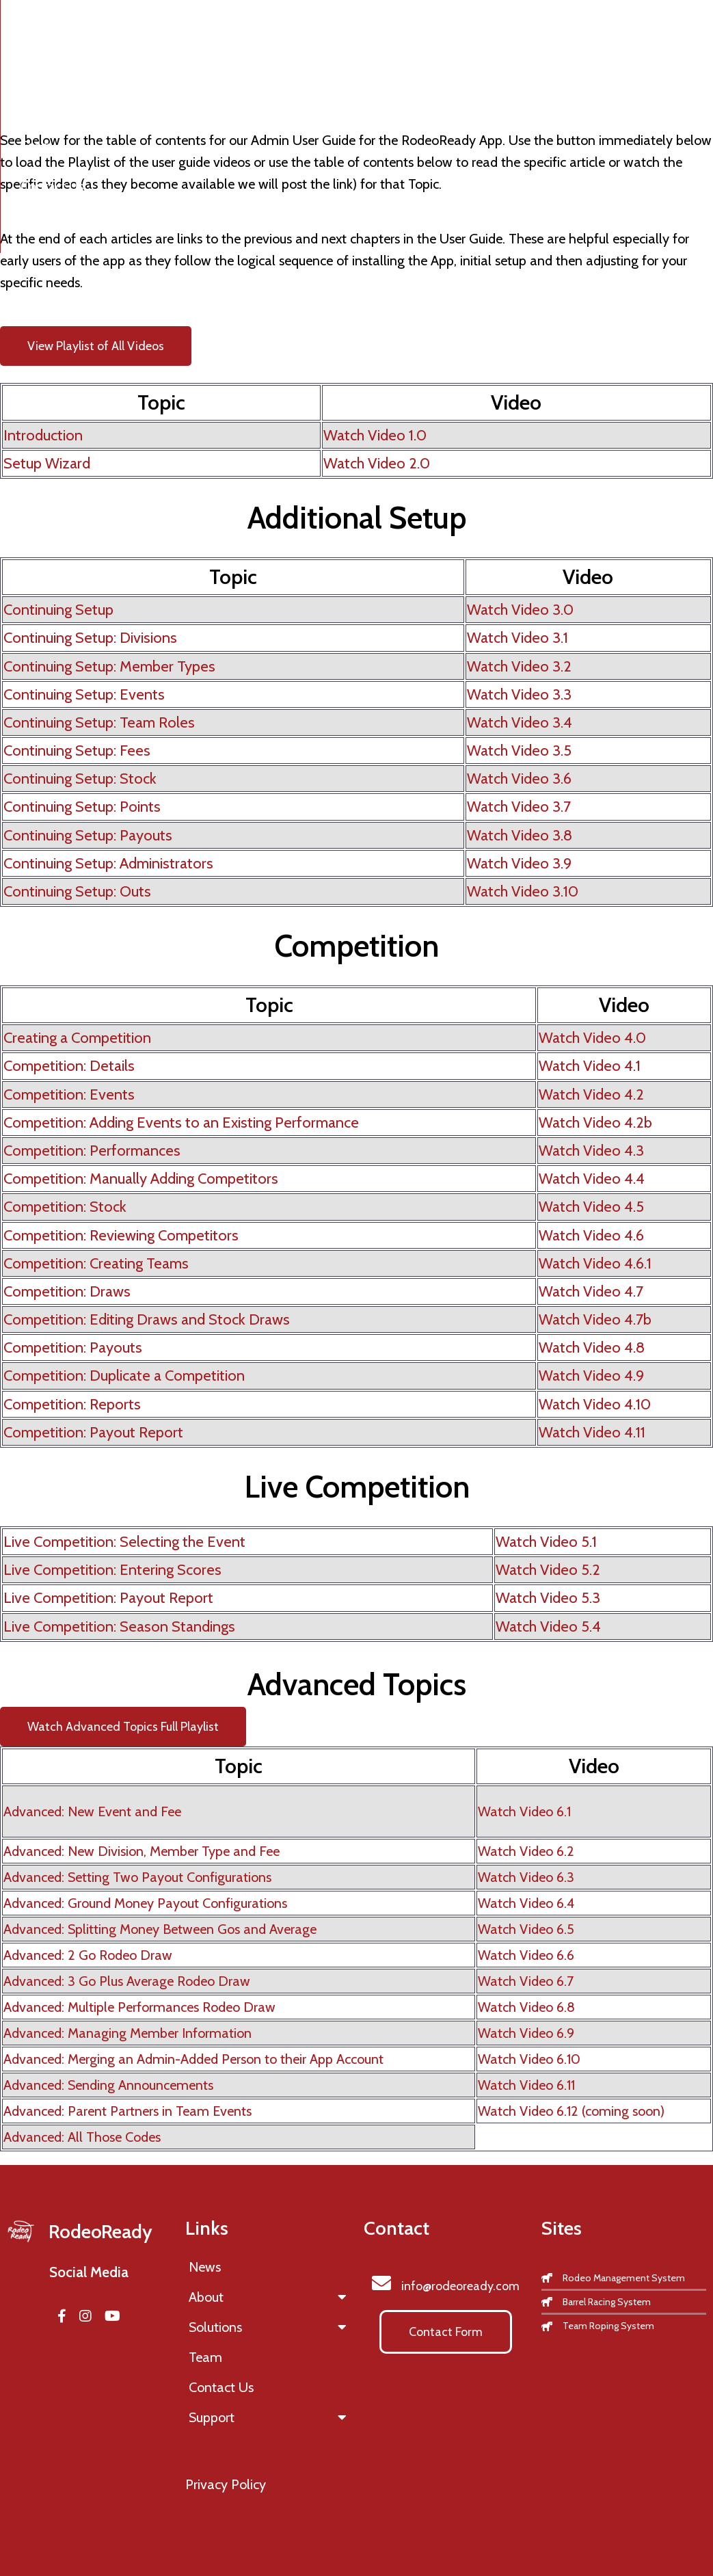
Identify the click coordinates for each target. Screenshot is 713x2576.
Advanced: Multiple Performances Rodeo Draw (139, 2007)
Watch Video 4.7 (591, 1291)
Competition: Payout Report (93, 1432)
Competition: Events (69, 1094)
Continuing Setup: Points (82, 806)
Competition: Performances (91, 1150)
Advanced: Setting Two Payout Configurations (137, 1877)
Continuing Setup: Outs (77, 891)
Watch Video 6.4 (526, 1903)
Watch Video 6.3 (526, 1877)
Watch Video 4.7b (595, 1319)
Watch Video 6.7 (526, 1981)
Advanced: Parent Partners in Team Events (127, 2111)
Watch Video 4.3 (591, 1150)
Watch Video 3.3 (519, 694)
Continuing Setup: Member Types (109, 666)
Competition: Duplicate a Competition (124, 1375)
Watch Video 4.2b (595, 1122)
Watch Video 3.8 (519, 835)
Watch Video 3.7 (519, 806)
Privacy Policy (225, 2484)
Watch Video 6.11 (526, 2085)
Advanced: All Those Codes (82, 2137)
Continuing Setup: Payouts (87, 835)
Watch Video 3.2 (519, 666)
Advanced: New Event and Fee (92, 1811)
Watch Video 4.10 (595, 1404)
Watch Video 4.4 (592, 1178)
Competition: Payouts (72, 1347)
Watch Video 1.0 (375, 435)
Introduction (43, 435)
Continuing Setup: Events (84, 694)
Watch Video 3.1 (517, 637)
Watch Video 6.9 (526, 2033)
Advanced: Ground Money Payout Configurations (145, 1903)
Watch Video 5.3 (548, 1598)
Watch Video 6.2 (526, 1851)
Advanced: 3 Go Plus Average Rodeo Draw (126, 1981)
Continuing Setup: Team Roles (99, 722)
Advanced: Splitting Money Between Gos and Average (160, 1929)
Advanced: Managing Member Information (127, 2033)
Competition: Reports (72, 1404)
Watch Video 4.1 (590, 1066)
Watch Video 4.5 (591, 1206)
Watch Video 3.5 (519, 750)
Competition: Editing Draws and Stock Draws (146, 1319)
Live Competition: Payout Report (108, 1598)
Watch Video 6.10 (529, 2059)
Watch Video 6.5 (526, 1929)
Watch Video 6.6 (526, 1955)
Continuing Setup (58, 609)
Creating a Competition (77, 1037)
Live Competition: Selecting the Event (124, 1541)
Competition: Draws (67, 1291)
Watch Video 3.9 (519, 863)
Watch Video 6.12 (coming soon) (571, 2111)
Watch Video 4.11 (592, 1432)
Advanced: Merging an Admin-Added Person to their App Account (193, 2059)
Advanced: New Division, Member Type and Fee (141, 1851)
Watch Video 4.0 (592, 1037)
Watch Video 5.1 (546, 1541)
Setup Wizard (46, 463)
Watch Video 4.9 (591, 1375)
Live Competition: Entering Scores (112, 1570)
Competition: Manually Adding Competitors (140, 1178)
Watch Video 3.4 (519, 722)
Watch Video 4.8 (592, 1347)
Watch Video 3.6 (519, 778)
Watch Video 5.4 (548, 1626)
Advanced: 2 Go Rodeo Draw (87, 1955)
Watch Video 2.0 (376, 463)
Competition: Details (69, 1066)
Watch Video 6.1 (524, 1811)
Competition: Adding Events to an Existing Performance (181, 1122)
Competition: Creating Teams (96, 1263)
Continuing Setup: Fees (76, 750)
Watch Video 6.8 (526, 2007)
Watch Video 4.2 (591, 1094)
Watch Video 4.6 (591, 1235)
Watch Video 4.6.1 (595, 1263)
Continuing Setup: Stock (80, 778)
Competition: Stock (64, 1206)
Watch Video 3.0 (520, 609)
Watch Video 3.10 (522, 891)
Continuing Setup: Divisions (90, 637)
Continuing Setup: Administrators (108, 863)
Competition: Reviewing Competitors (121, 1235)
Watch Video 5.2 (548, 1570)
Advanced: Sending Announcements (108, 2085)
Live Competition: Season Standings (119, 1626)
